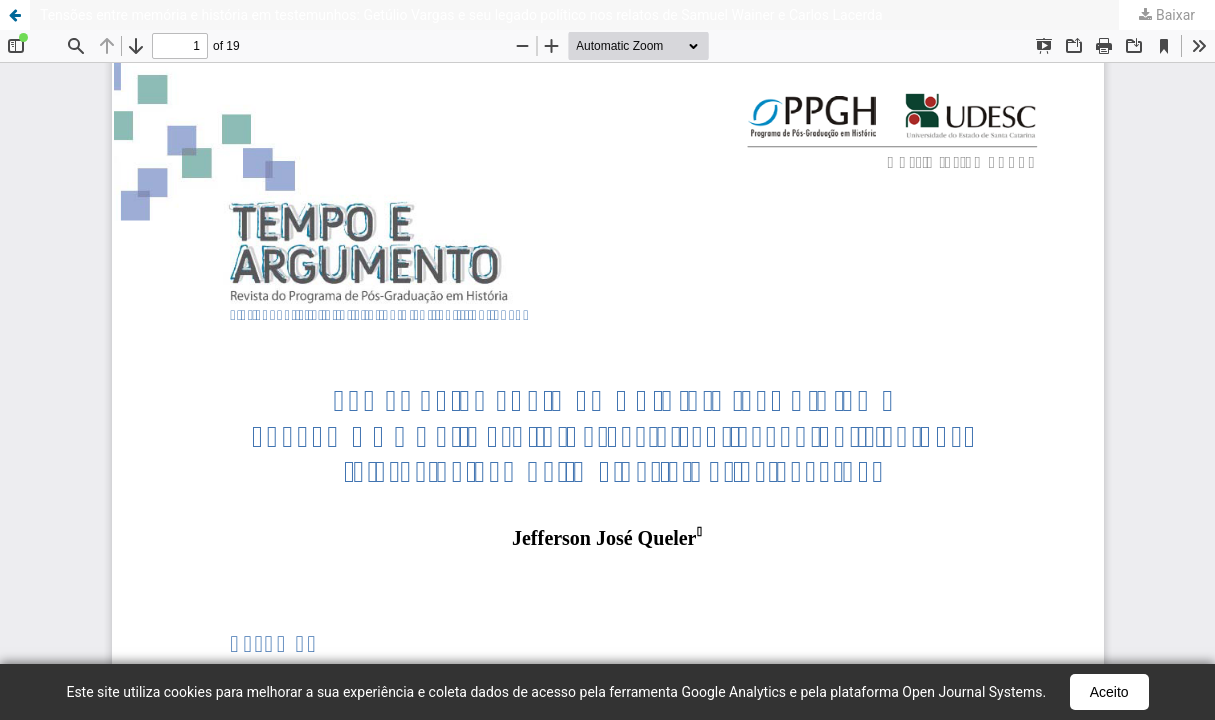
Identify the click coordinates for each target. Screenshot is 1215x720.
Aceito (1109, 692)
